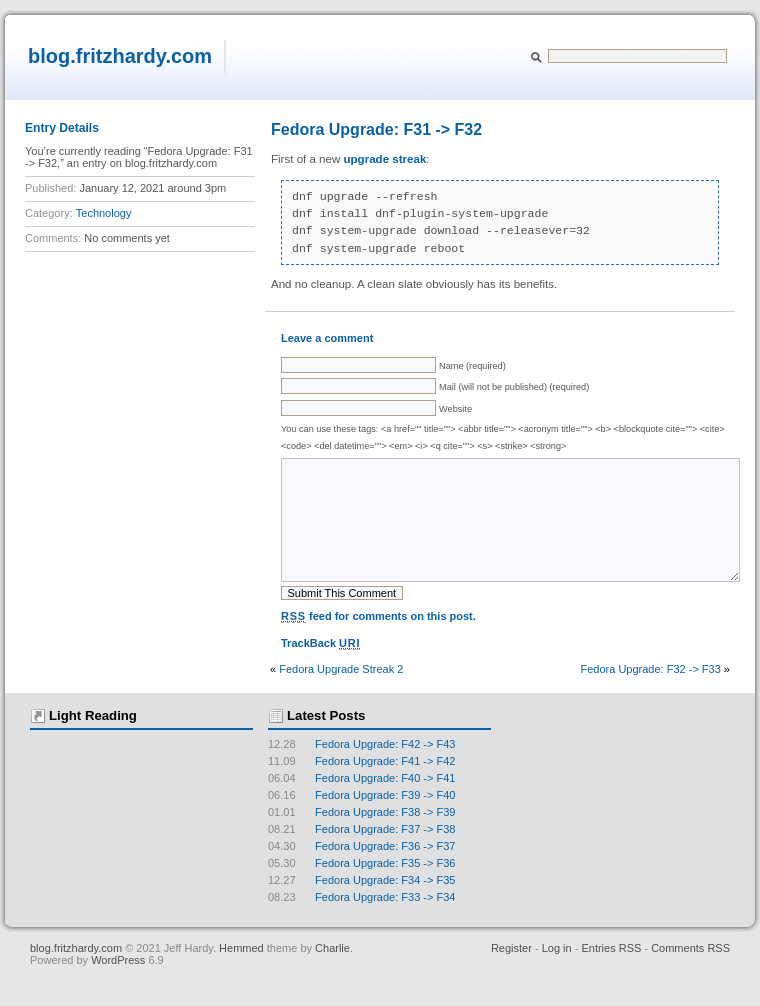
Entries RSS (611, 978)
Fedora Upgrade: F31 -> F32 (376, 129)
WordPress (119, 990)
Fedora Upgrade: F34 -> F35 (361, 910)
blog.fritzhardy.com (120, 56)
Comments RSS (690, 978)
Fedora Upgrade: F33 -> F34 (361, 927)
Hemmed (241, 978)
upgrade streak (385, 159)
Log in (557, 978)
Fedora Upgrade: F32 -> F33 (650, 699)
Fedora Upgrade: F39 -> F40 (361, 825)
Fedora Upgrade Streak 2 (341, 699)
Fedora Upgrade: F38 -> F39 (361, 842)
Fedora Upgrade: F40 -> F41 (361, 808)
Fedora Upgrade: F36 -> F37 (361, 876)
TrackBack (320, 673)
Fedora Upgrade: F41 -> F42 (361, 791)
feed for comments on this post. (378, 646)
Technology (104, 213)
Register (511, 978)
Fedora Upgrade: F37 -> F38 (361, 859)
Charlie (332, 978)
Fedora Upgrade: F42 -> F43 (361, 774)
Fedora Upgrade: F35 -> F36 (361, 893)
